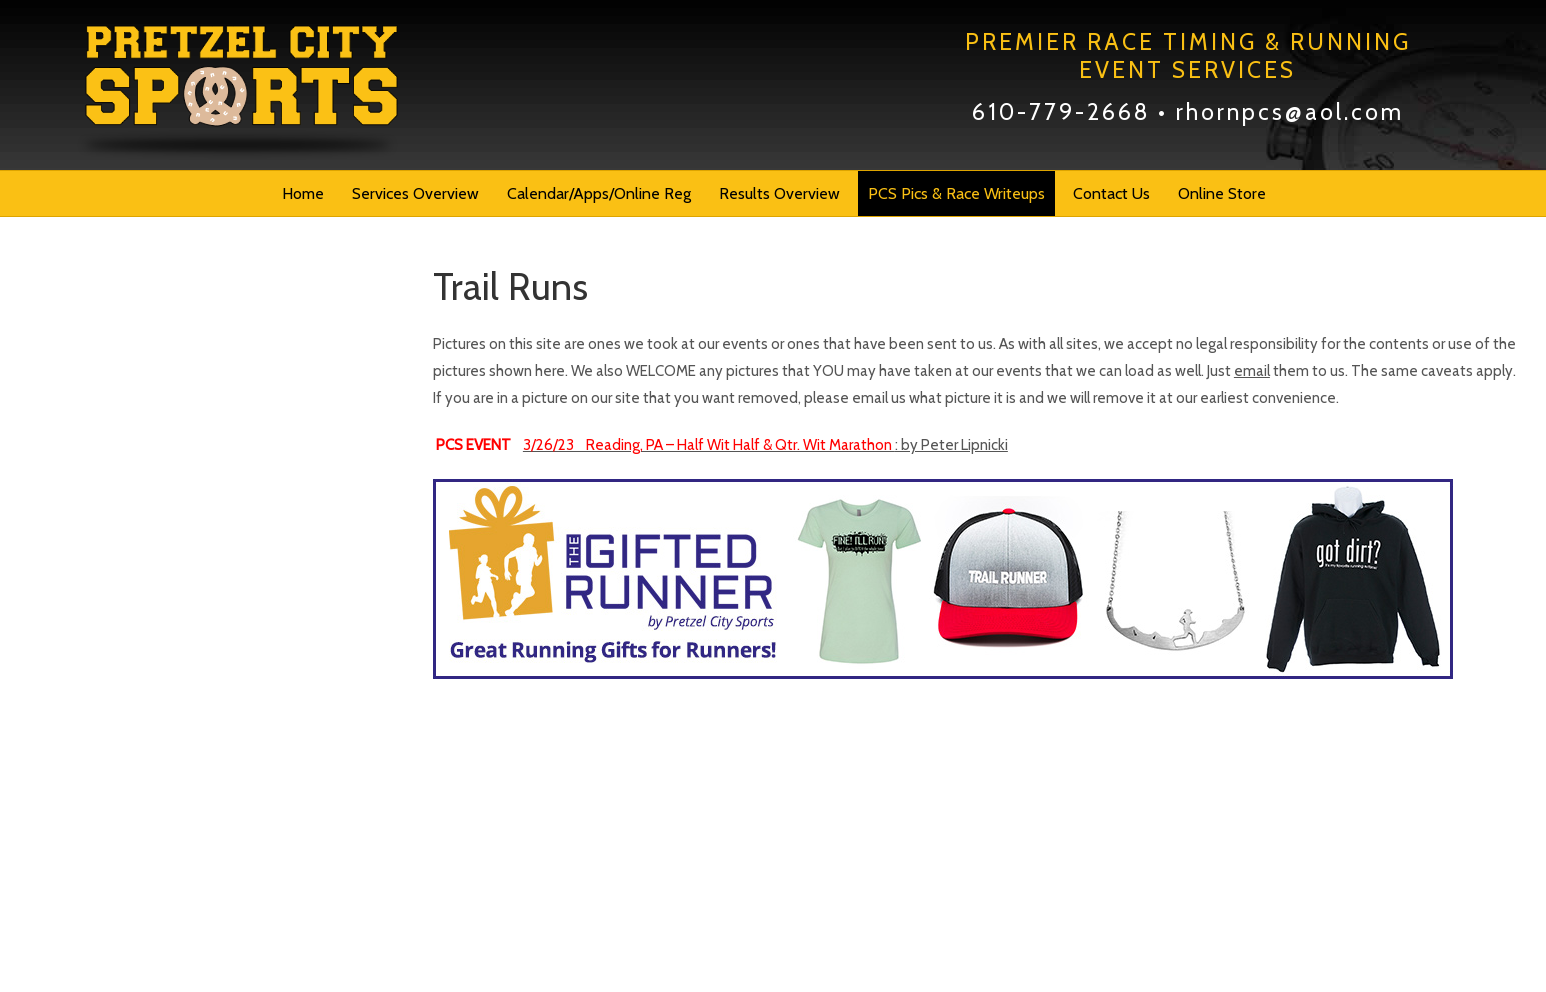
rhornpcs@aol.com (1290, 112)
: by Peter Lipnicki (765, 445)
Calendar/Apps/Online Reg (599, 193)
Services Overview (415, 193)
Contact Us (1111, 193)
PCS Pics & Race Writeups (956, 193)
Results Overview (779, 193)
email (1252, 371)
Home (303, 193)
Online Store (1222, 193)
